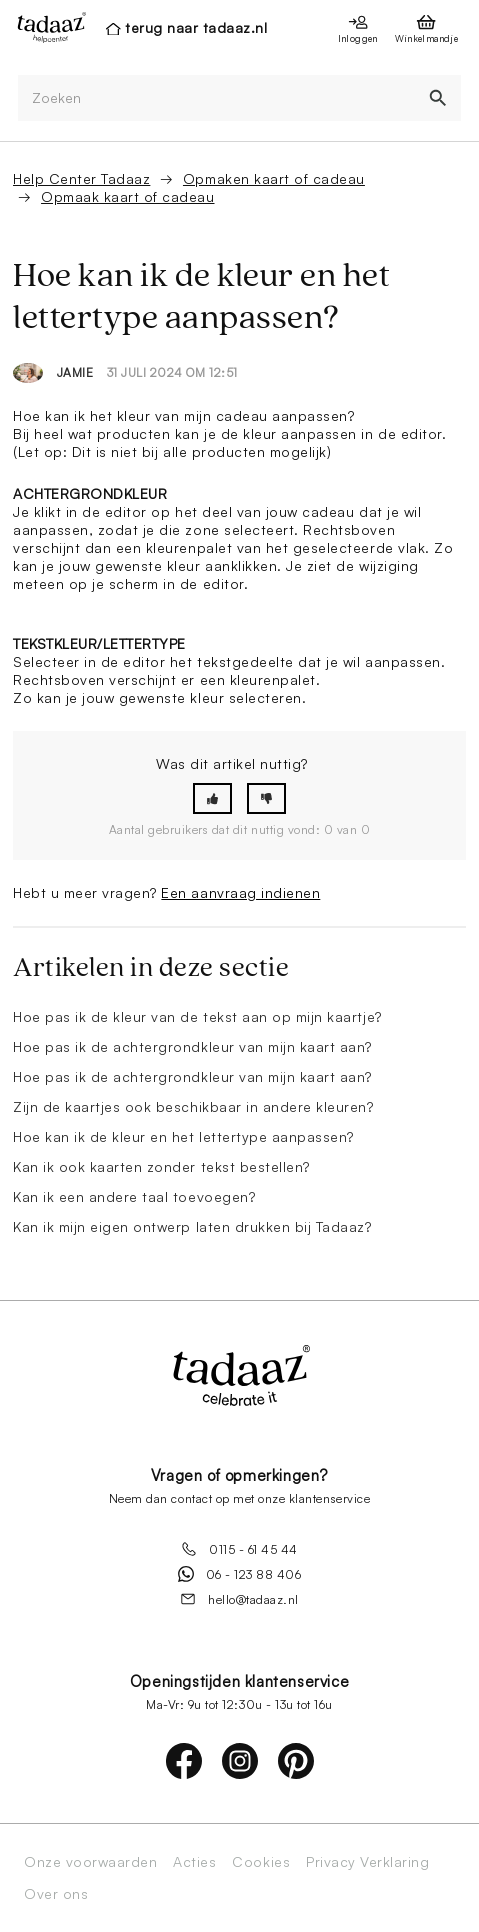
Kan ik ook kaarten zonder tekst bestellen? (161, 1166)
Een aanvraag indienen (240, 892)
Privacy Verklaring (367, 1862)
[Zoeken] (216, 98)
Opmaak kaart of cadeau (127, 196)
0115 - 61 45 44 (239, 1549)
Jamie (75, 372)
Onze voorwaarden (90, 1862)
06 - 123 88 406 (240, 1574)
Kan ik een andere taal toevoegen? (134, 1196)
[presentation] (46, 27)
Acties (194, 1862)
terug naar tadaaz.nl (196, 27)
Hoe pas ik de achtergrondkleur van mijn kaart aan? (192, 1046)
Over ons (56, 1894)
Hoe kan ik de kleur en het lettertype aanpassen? (183, 1136)
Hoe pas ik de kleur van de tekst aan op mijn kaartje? (197, 1016)
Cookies (261, 1862)
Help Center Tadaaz (81, 178)
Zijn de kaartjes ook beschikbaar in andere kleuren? (193, 1106)
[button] (212, 798)
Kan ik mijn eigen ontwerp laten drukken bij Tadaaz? (192, 1226)
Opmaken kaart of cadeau (274, 178)
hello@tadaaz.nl (239, 1599)
